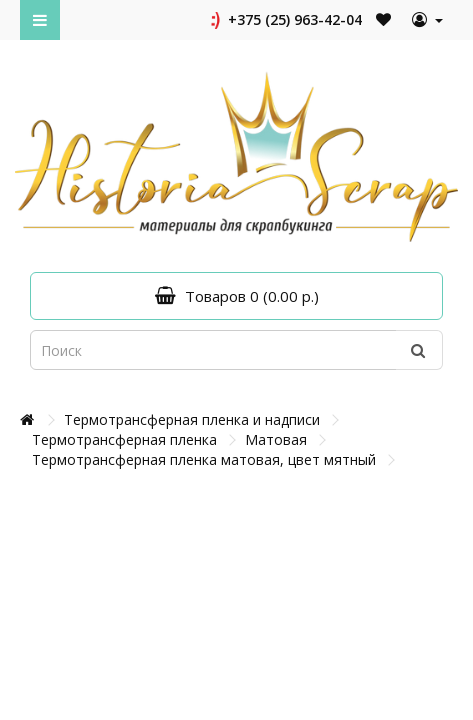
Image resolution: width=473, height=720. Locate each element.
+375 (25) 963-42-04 (284, 19)
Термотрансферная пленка (124, 439)
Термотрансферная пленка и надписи (192, 419)
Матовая (276, 439)
